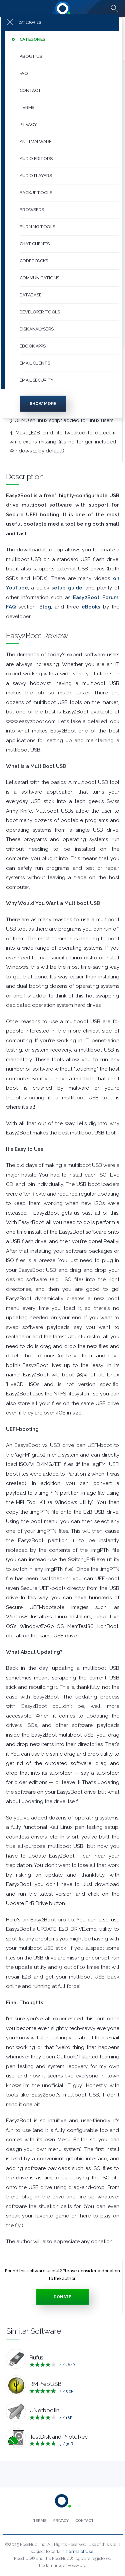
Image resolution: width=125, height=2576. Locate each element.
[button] (69, 42)
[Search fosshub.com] (114, 8)
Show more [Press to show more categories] (43, 406)
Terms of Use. (80, 2551)
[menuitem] (62, 42)
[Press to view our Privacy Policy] (61, 2520)
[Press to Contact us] (84, 2520)
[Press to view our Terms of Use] (40, 2520)
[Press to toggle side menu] (60, 25)
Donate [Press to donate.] (62, 2297)
